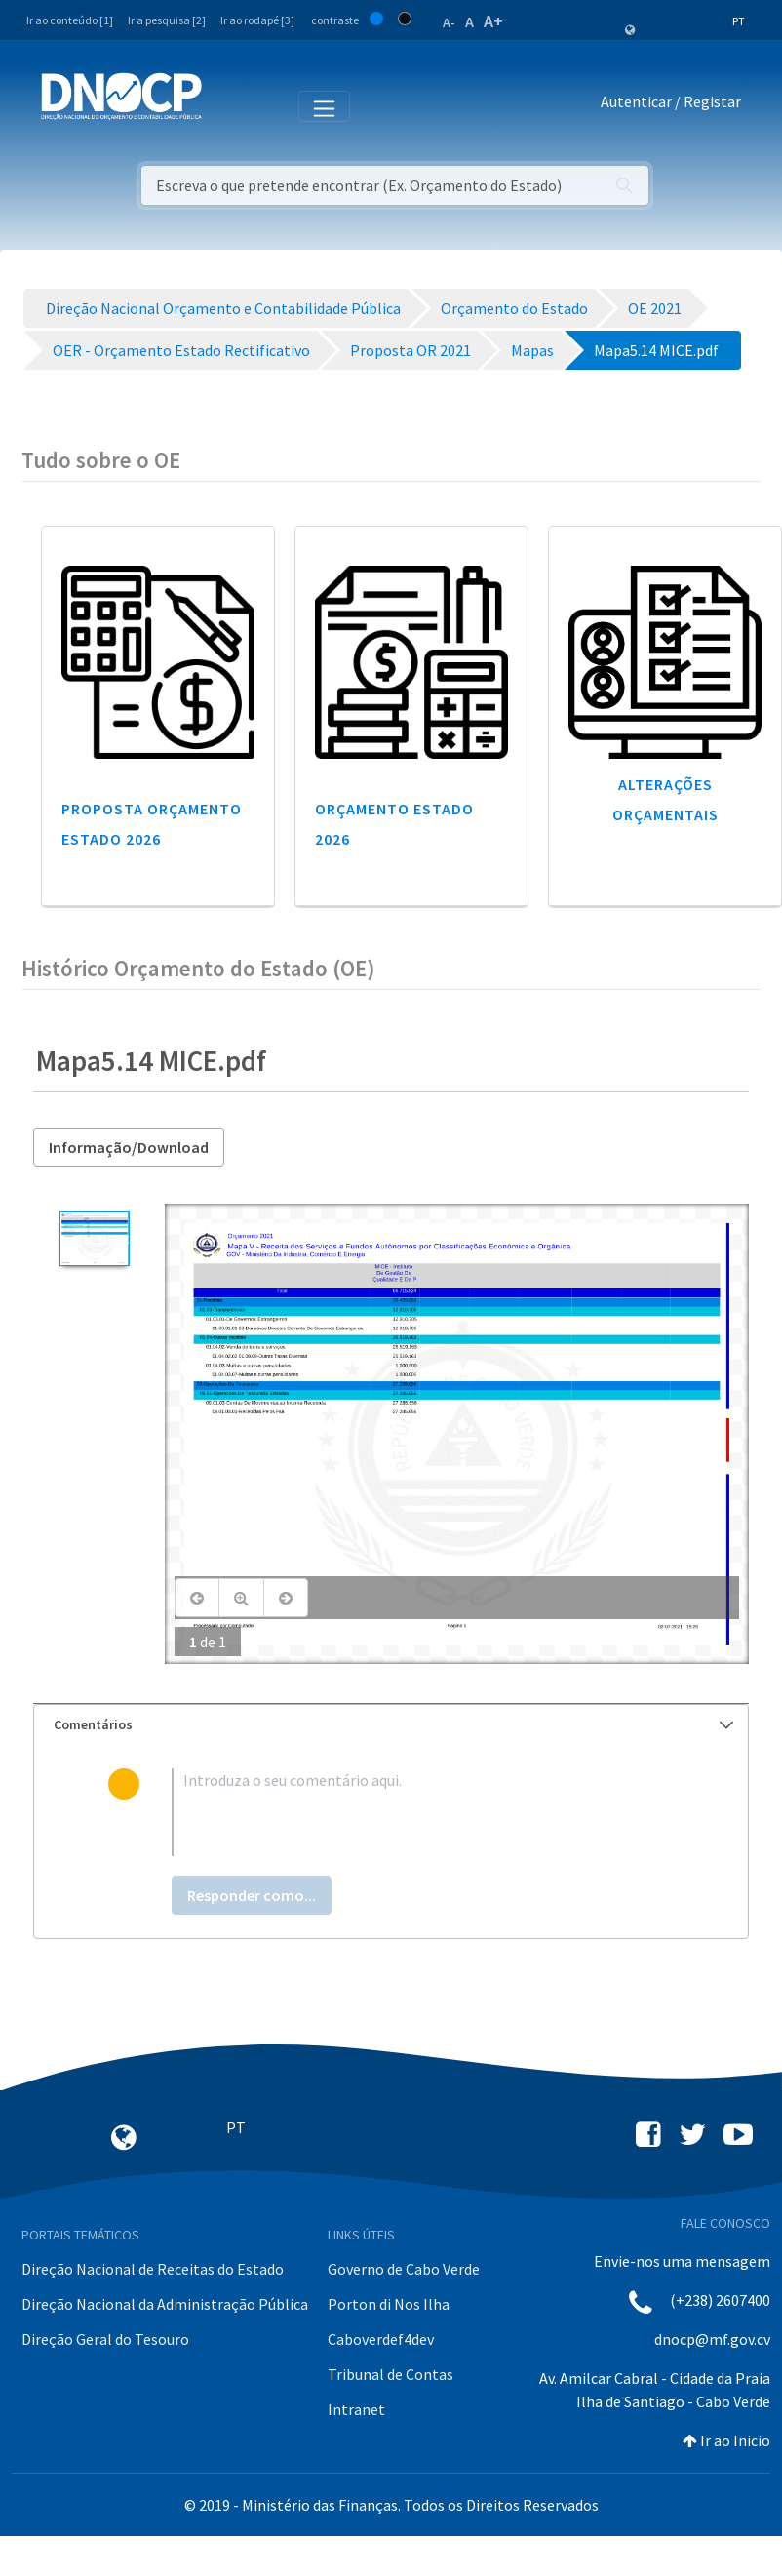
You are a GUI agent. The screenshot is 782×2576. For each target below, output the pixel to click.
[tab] (391, 1725)
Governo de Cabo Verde (404, 2269)
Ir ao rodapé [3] (257, 20)
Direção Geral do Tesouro (105, 2339)
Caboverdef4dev (381, 2339)
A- (449, 22)
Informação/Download (129, 1147)
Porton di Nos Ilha (389, 2304)
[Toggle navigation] (228, 105)
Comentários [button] (393, 1724)
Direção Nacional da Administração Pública (164, 2304)
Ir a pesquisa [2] (167, 20)
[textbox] (423, 1812)
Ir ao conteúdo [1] (69, 20)
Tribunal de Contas (390, 2374)
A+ (493, 21)
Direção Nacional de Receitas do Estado (152, 2269)
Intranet (356, 2409)
